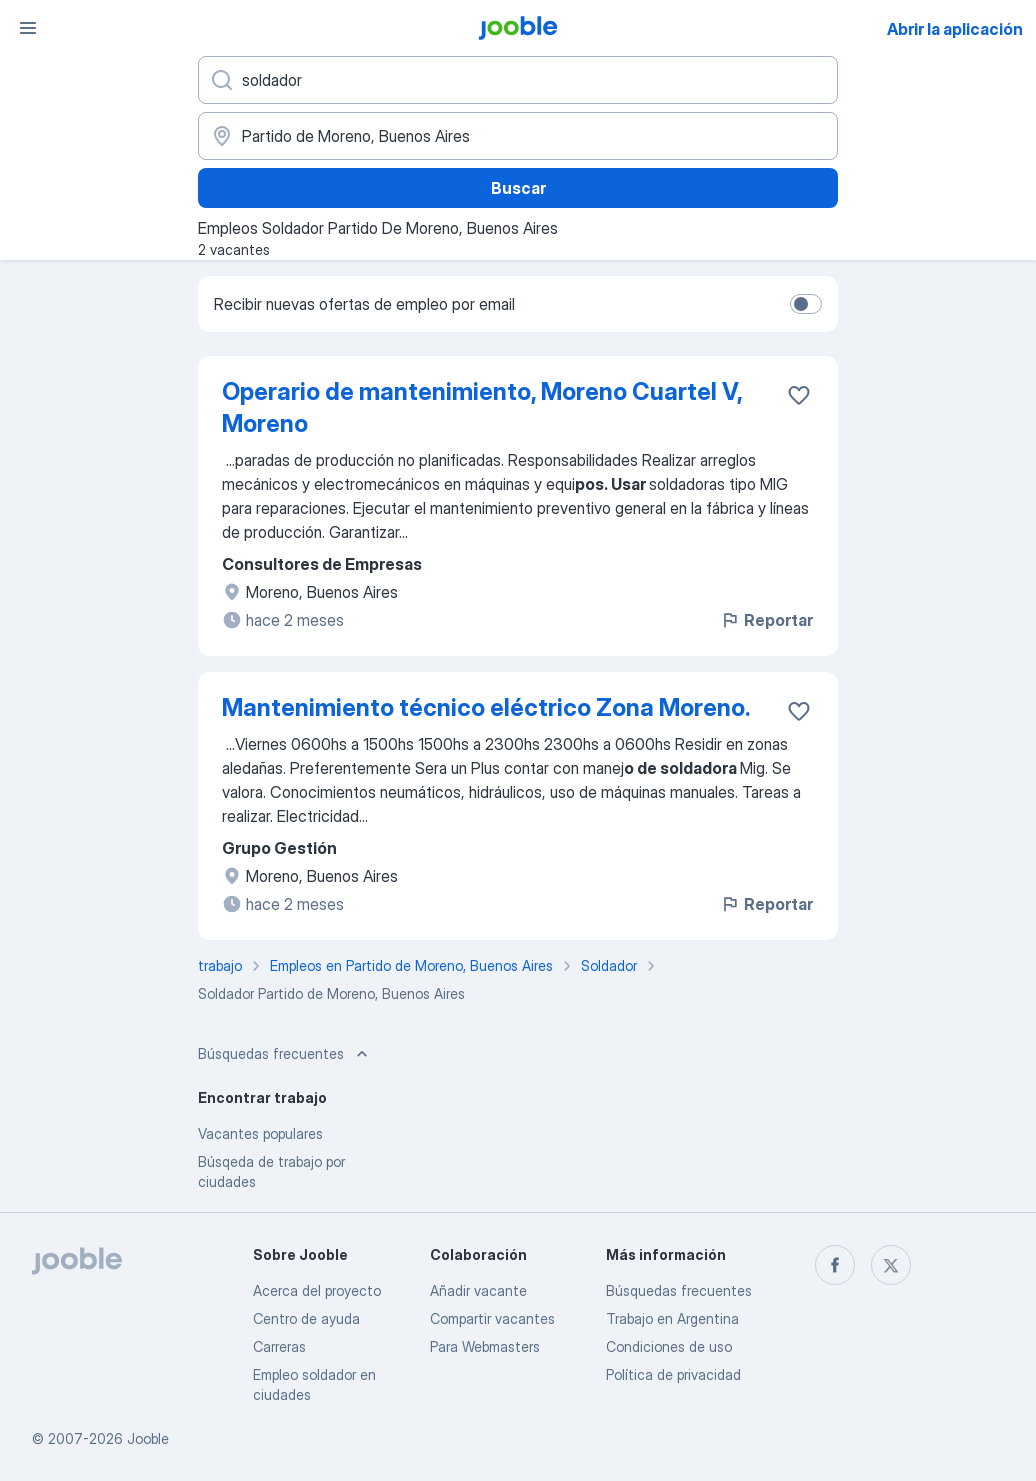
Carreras (279, 1346)
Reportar (766, 620)
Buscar (518, 188)
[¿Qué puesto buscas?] (518, 80)
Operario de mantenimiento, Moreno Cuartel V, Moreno (482, 407)
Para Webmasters (485, 1346)
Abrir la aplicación (955, 29)
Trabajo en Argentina (672, 1318)
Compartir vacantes (492, 1318)
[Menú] (28, 28)
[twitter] (891, 1265)
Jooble (148, 1438)
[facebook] (835, 1265)
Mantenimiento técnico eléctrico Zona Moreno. (486, 707)
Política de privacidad (673, 1374)
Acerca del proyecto (317, 1290)
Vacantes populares (260, 1133)
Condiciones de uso (669, 1346)
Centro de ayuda (306, 1318)
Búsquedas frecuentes (679, 1290)
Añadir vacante (478, 1290)
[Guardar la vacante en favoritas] (799, 395)
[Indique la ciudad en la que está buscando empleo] (518, 136)
